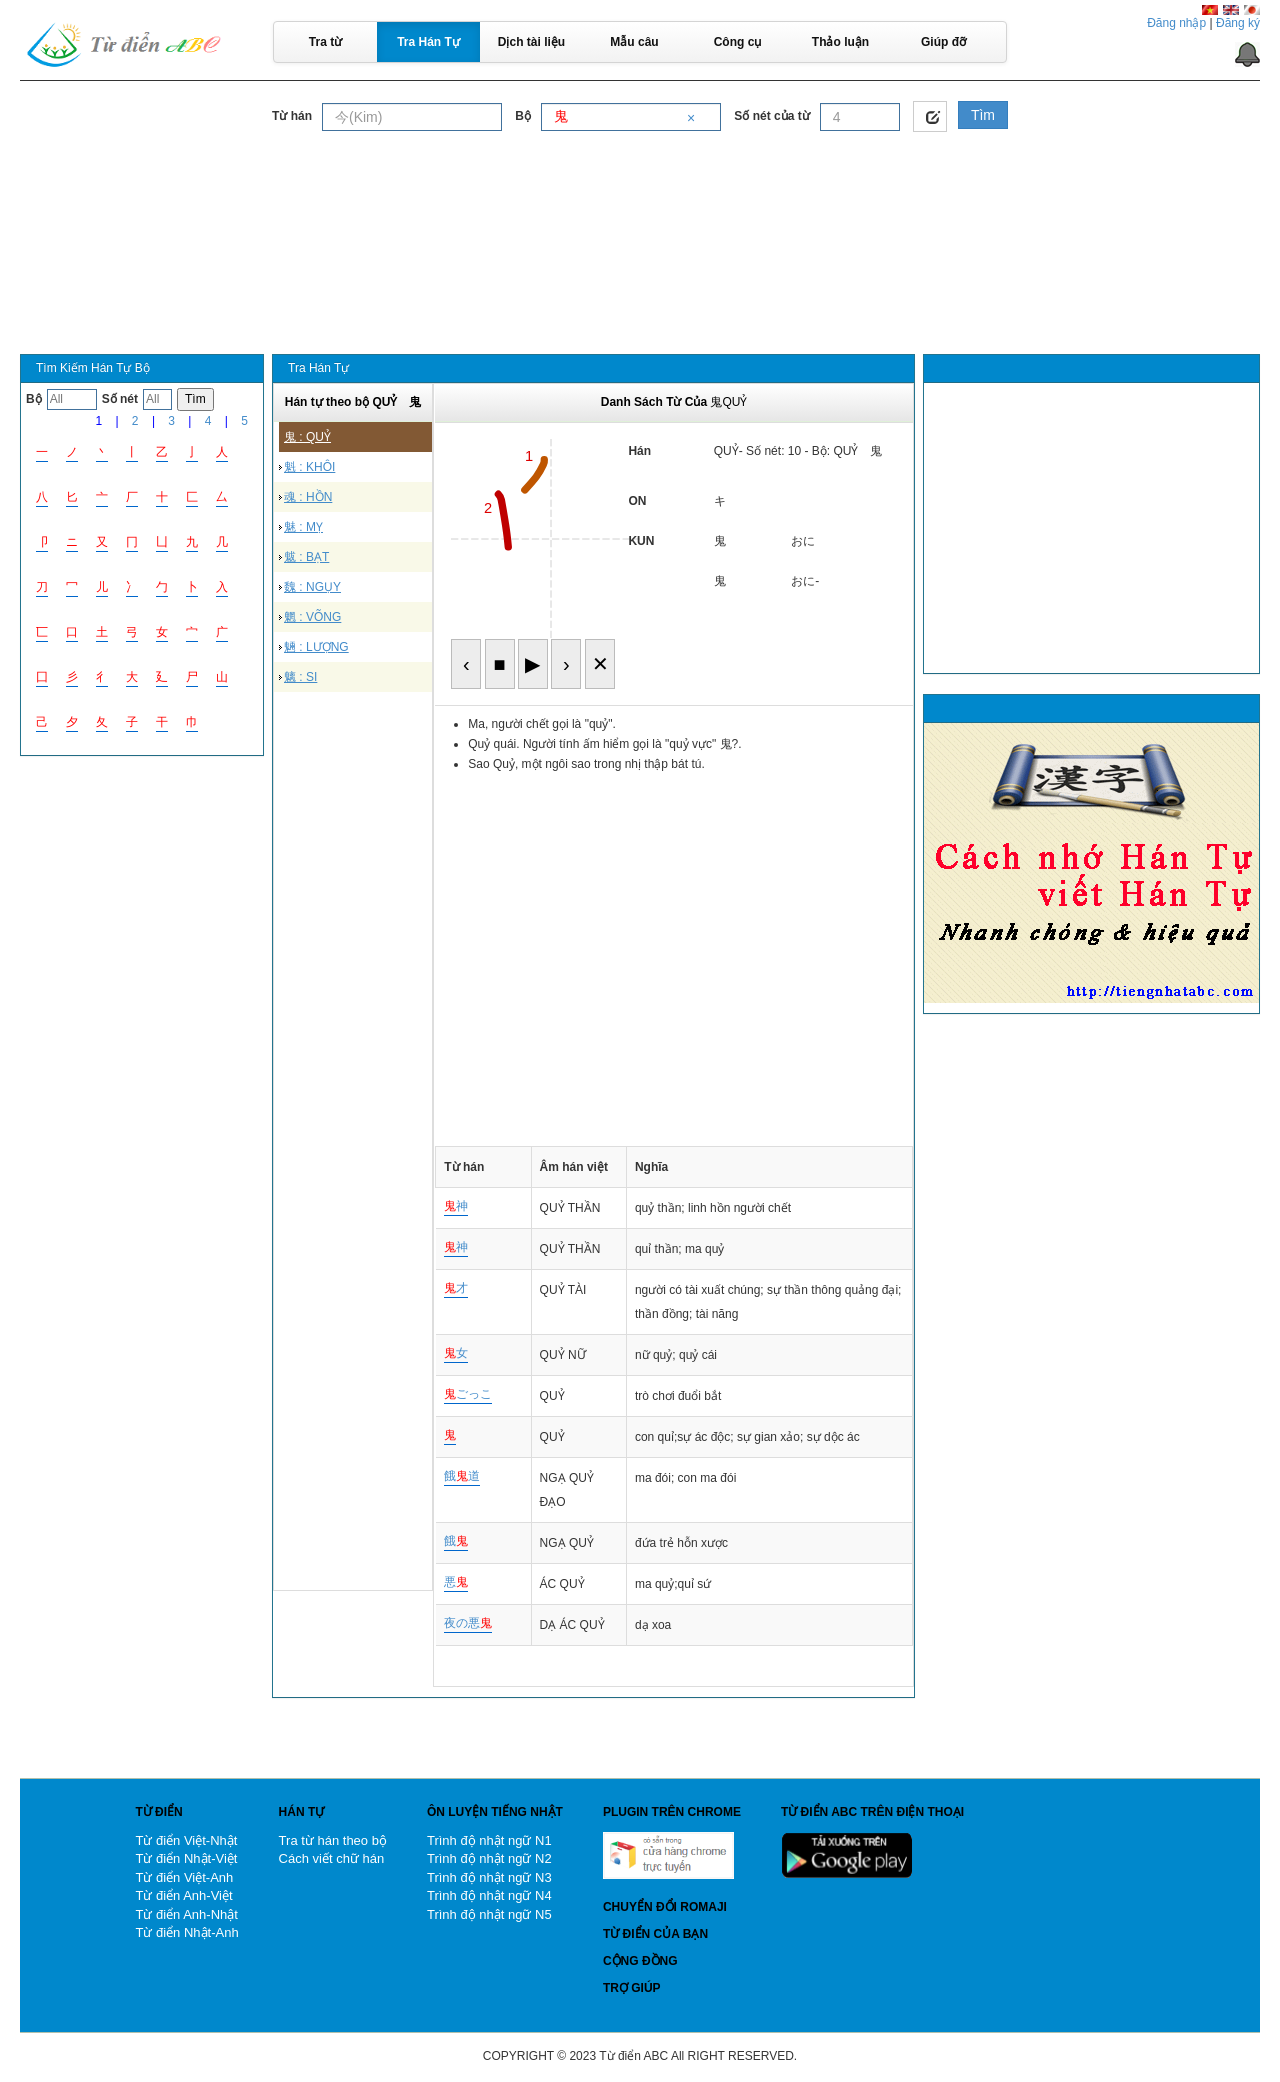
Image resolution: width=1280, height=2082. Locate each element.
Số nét (120, 399)
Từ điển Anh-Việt (183, 1895)
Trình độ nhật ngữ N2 (489, 1858)
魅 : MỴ (303, 527)
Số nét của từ (771, 116)
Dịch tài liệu (531, 42)
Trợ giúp (632, 1988)
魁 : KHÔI (309, 467)
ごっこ (468, 1394)
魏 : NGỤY (312, 587)
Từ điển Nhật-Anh (186, 1932)
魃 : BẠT (306, 557)
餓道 (462, 1476)
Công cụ (738, 42)
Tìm (983, 115)
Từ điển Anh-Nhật (186, 1914)
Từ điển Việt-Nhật (186, 1840)
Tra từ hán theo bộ (333, 1840)
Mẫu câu (634, 42)
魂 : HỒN (308, 497)
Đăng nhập (1176, 23)
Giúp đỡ (943, 42)
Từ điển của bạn (655, 1934)
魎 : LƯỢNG (316, 647)
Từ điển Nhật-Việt (186, 1858)
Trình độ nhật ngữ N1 (489, 1840)
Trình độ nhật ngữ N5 (489, 1914)
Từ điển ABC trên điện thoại (872, 1812)
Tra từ (325, 42)
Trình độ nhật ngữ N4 (489, 1895)
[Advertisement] (640, 189)
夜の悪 (468, 1623)
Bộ (523, 116)
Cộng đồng (640, 1961)
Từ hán (292, 116)
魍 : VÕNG (312, 617)
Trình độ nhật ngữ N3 (489, 1877)
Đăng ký (1238, 23)
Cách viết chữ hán (332, 1858)
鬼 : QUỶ (307, 437)
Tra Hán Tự (428, 42)
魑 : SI (300, 677)
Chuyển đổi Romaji (665, 1907)
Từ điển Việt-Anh (184, 1877)
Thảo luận (840, 42)
